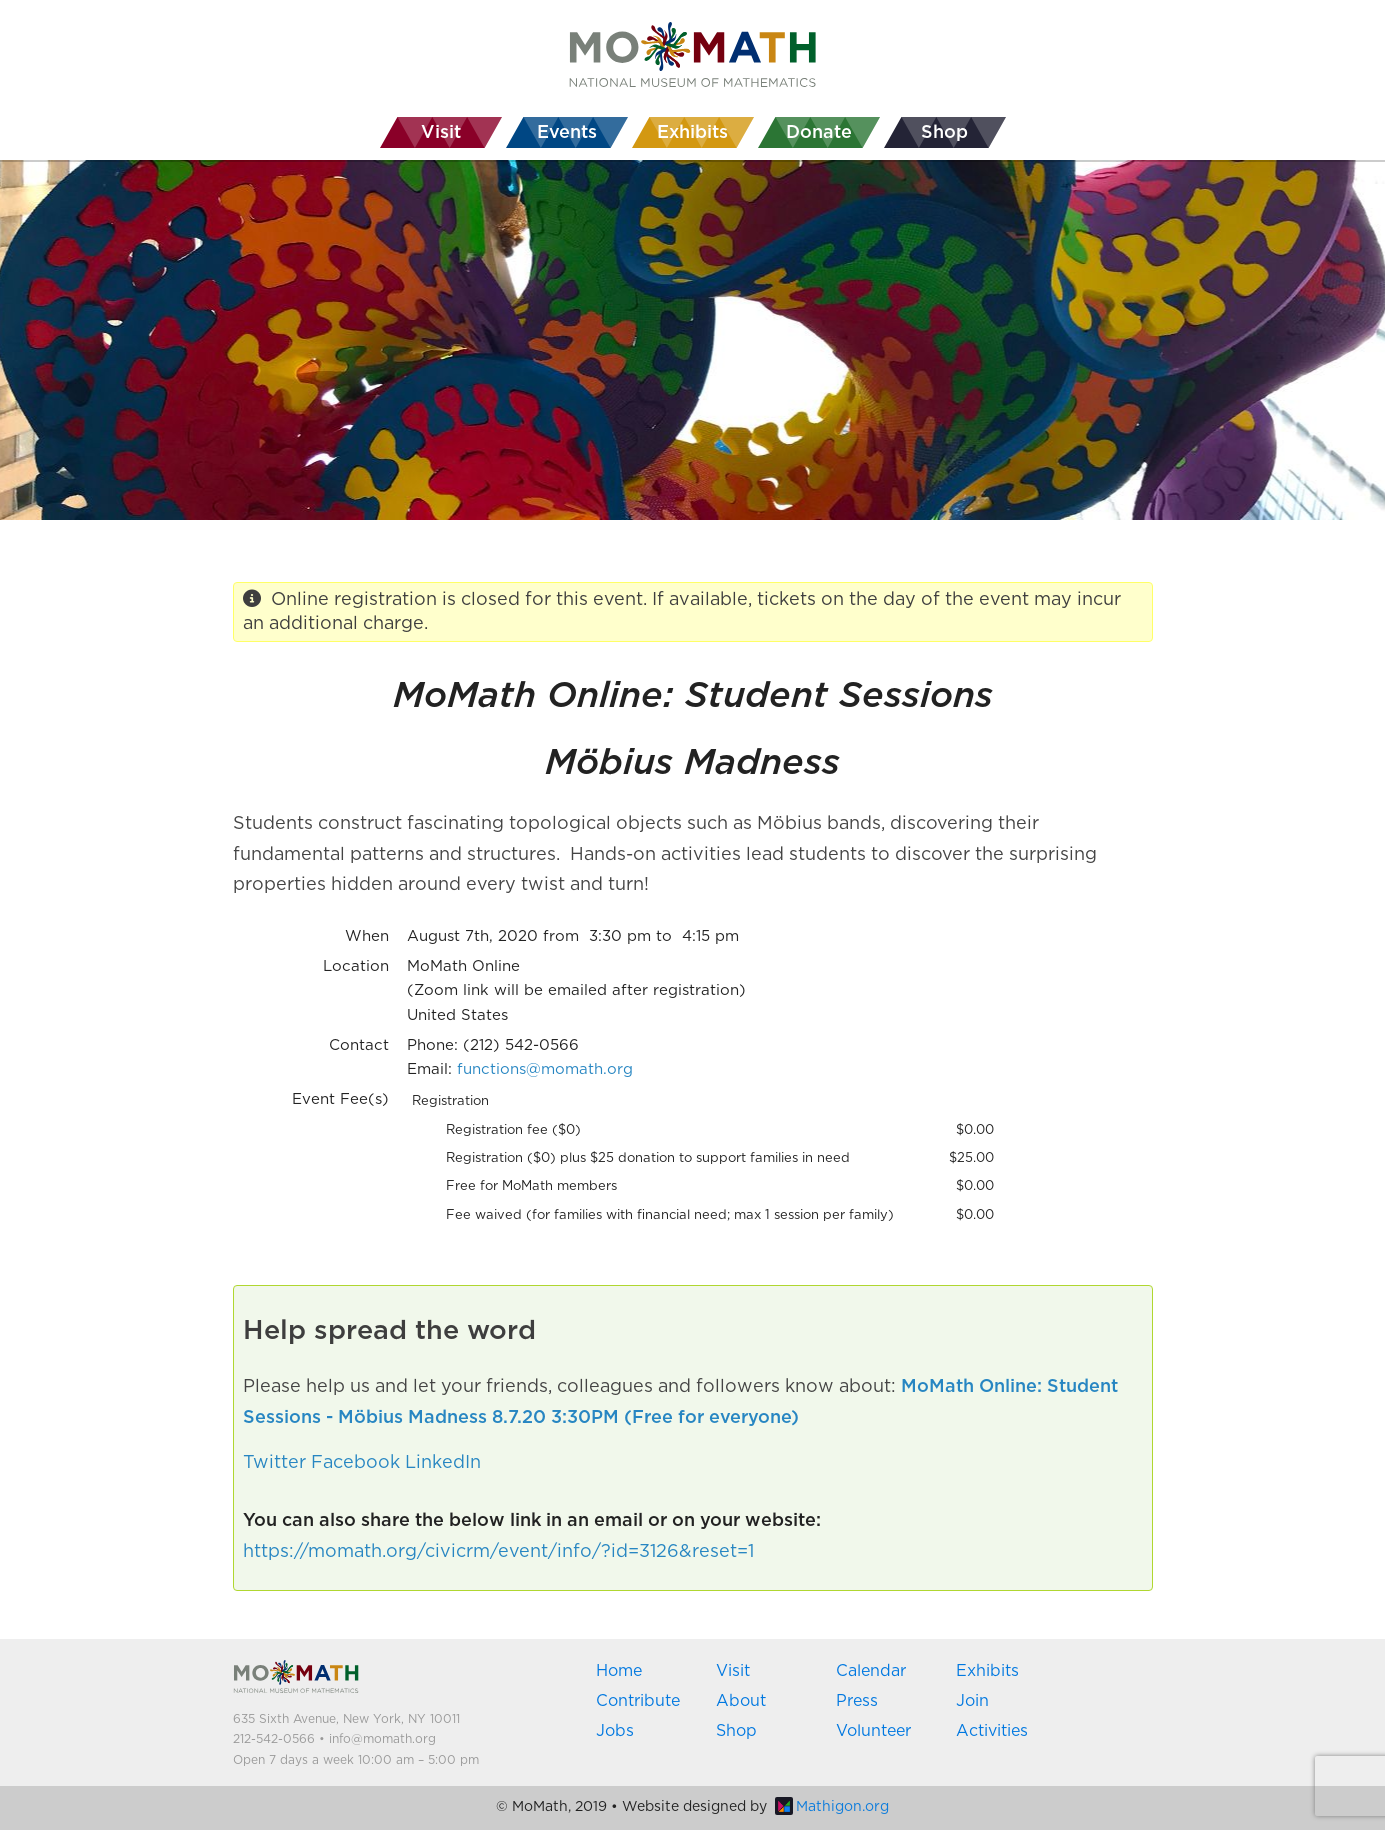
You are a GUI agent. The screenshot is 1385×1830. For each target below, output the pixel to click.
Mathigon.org (832, 1807)
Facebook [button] (355, 1463)
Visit (733, 1671)
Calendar (871, 1671)
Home (619, 1671)
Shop (736, 1731)
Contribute (638, 1701)
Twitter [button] (274, 1463)
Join (972, 1701)
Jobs (615, 1731)
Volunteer (873, 1731)
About (741, 1701)
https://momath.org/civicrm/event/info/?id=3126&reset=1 (498, 1552)
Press (857, 1701)
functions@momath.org (545, 1069)
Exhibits (987, 1671)
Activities (992, 1731)
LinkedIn (443, 1463)
